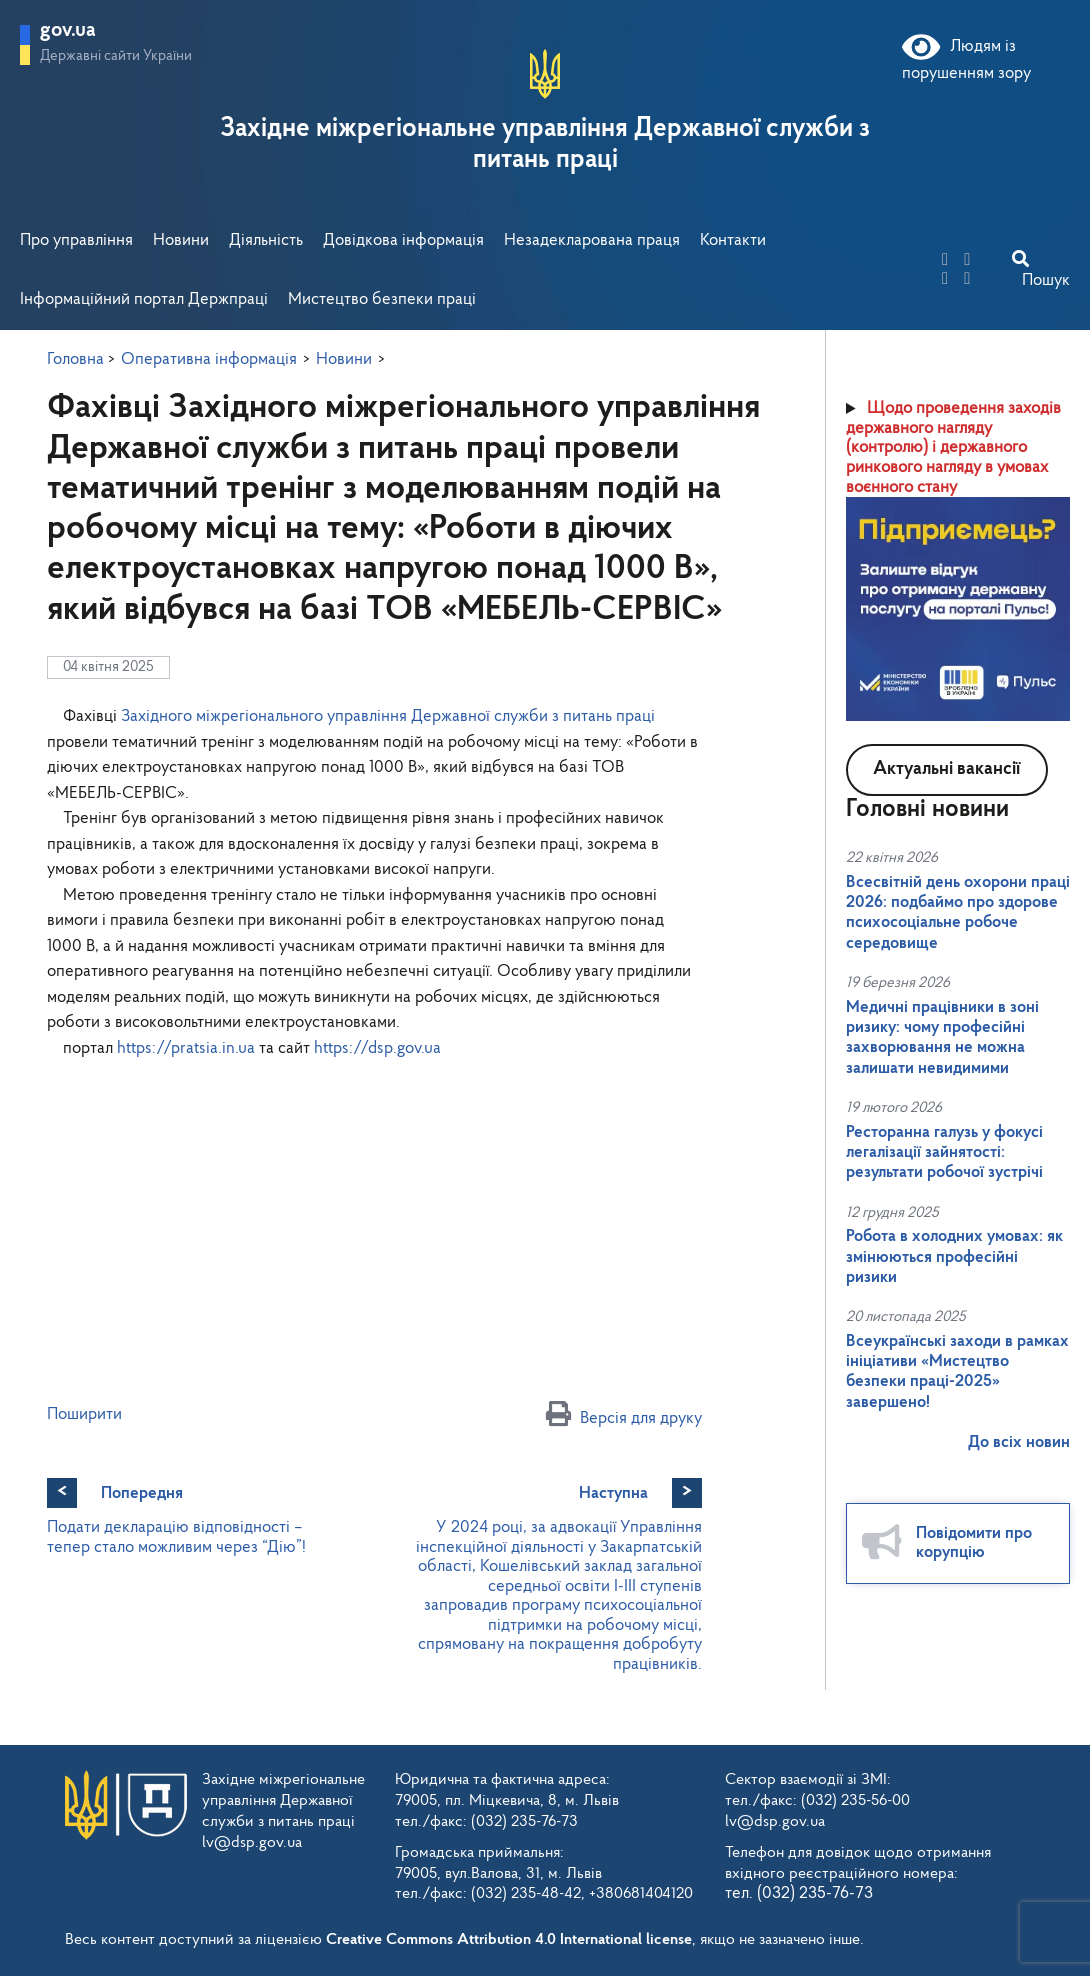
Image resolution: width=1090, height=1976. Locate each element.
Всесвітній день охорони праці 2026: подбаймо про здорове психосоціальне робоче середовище (958, 913)
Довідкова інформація (403, 240)
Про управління (76, 240)
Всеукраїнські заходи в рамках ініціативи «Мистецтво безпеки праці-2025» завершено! (957, 1372)
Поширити (84, 1414)
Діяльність (266, 240)
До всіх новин (1019, 1442)
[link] (388, 716)
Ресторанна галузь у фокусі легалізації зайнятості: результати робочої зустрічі (944, 1153)
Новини (181, 240)
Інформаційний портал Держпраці (144, 299)
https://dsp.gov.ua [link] (377, 1048)
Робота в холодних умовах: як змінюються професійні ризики (954, 1257)
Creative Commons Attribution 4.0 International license (509, 1940)
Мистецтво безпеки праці (382, 299)
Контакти (733, 240)
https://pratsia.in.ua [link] (186, 1048)
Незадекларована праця (592, 240)
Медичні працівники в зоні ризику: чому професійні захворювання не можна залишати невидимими (942, 1038)
